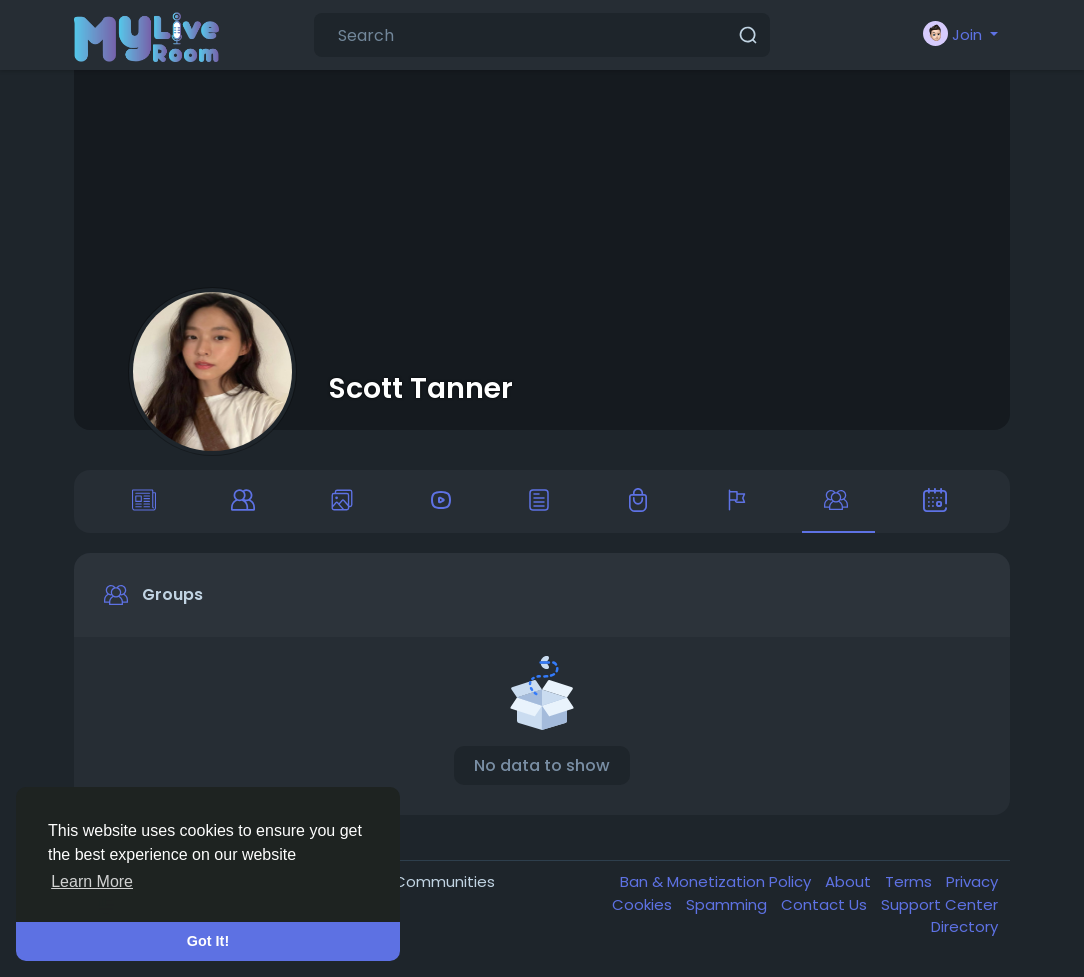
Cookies (644, 907)
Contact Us (826, 907)
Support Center (939, 907)
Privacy (972, 884)
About (850, 884)
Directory (964, 929)
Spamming (728, 907)
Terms (910, 884)
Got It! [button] (208, 941)
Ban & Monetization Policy (717, 884)
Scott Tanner (421, 388)
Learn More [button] (92, 881)
